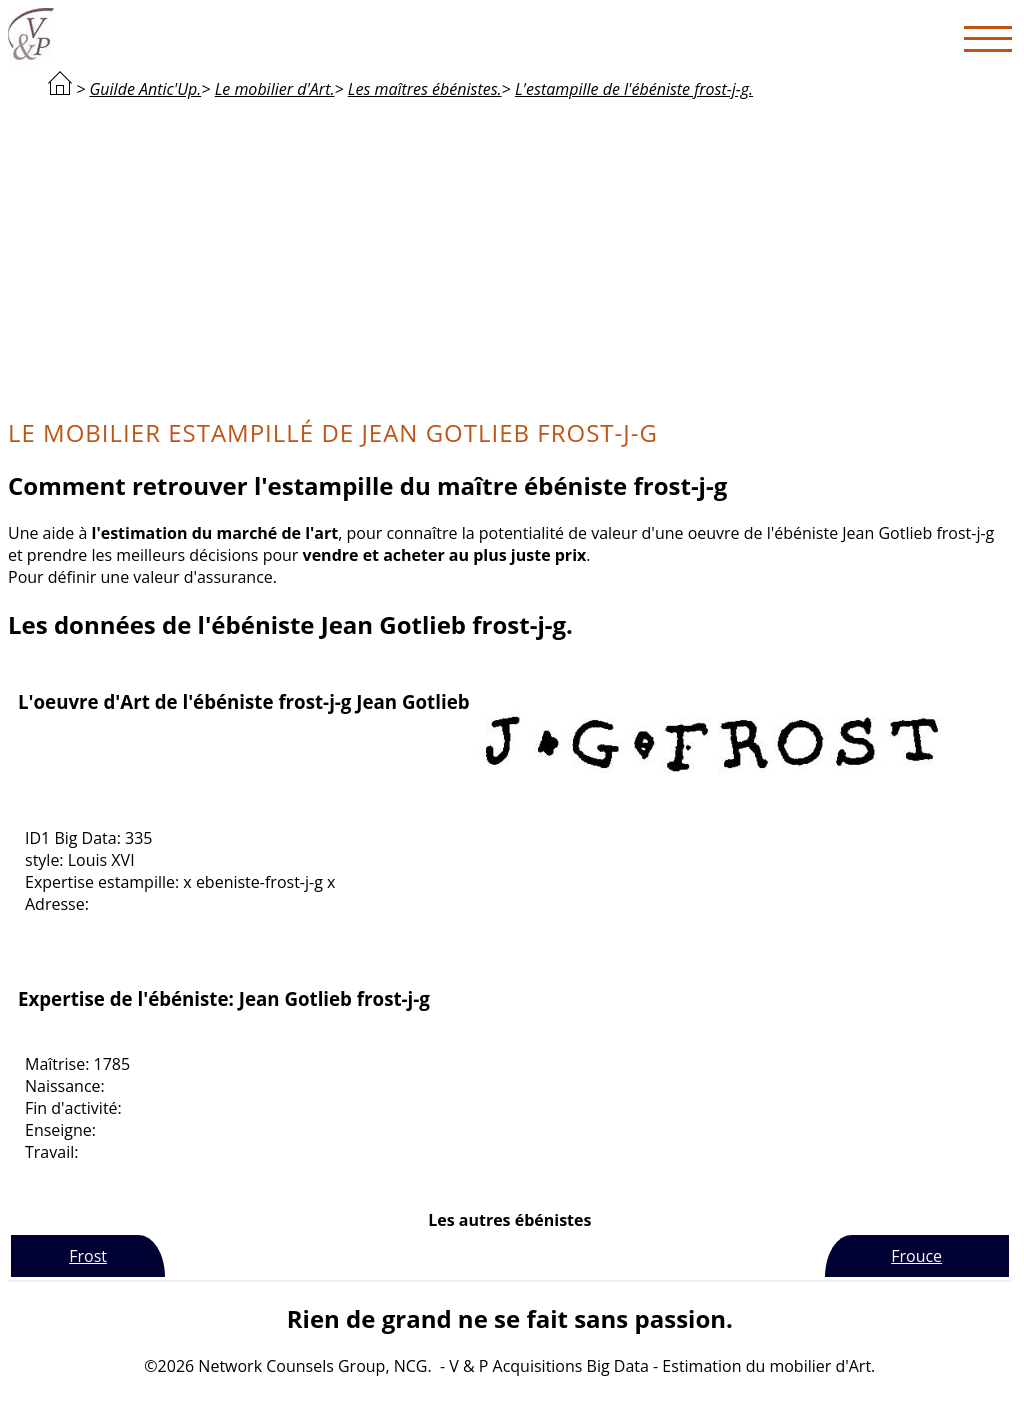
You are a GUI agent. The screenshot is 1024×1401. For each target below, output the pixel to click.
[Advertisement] (510, 256)
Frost (88, 1256)
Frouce (916, 1256)
